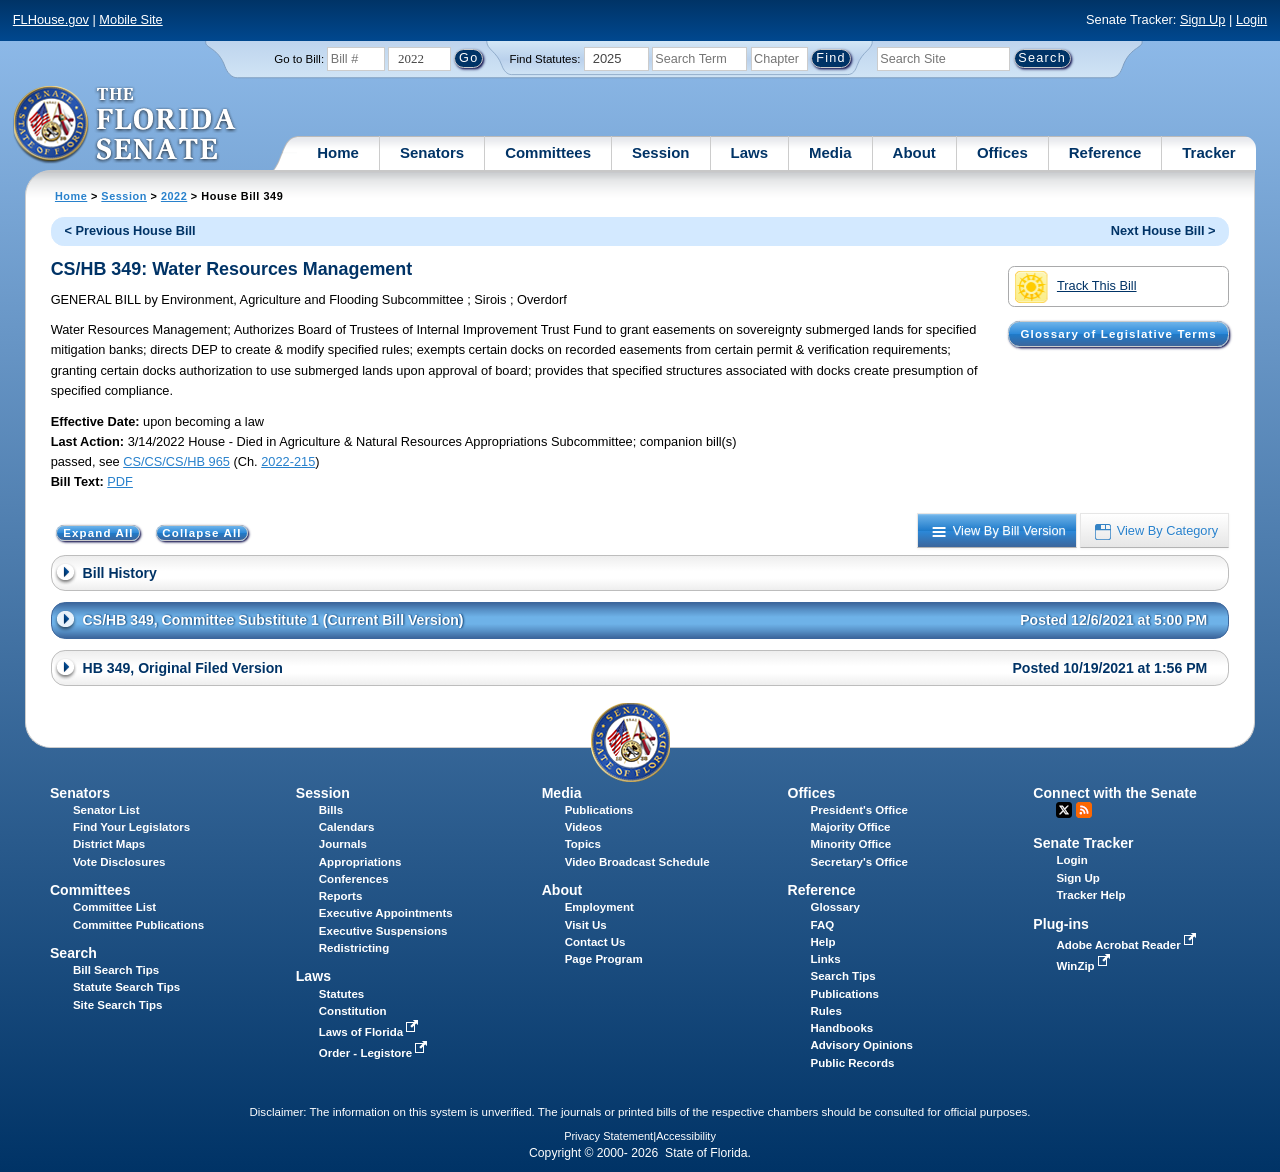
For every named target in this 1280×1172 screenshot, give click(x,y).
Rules (826, 1011)
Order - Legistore (375, 1053)
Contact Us (595, 942)
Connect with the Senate (1114, 793)
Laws (750, 152)
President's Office (859, 810)
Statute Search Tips (126, 987)
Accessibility (686, 1136)
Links (826, 959)
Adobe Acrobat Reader (1128, 945)
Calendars (347, 827)
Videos (584, 827)
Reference (1105, 152)
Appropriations (360, 862)
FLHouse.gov (51, 19)
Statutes (341, 994)
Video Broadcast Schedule (637, 862)
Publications (599, 810)
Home (338, 152)
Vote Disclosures (119, 862)
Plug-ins (1061, 924)
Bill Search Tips (116, 970)
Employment (599, 907)
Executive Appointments (386, 913)
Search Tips (843, 976)
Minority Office (851, 844)
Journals (343, 844)
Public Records (853, 1063)
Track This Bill (1075, 287)
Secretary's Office (859, 862)
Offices (1002, 152)
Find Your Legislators (131, 827)
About (914, 152)
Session (661, 152)
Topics (583, 844)
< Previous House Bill (129, 230)
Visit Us (586, 925)
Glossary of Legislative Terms (1118, 334)
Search (73, 953)
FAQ (823, 925)
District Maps (109, 844)
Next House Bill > (1163, 230)
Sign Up (1203, 19)
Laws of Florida (371, 1032)
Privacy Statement (608, 1136)
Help (823, 942)
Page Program (604, 959)
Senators (432, 152)
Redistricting (354, 948)
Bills (331, 810)
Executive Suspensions (383, 931)
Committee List (114, 907)
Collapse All (201, 533)
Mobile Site (130, 19)
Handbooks (842, 1028)
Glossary (835, 907)
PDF (120, 481)
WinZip (1084, 966)
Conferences (354, 879)
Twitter (1064, 810)
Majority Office (851, 827)
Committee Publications (138, 925)
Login (1251, 19)
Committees (548, 152)
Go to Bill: (299, 59)
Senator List (106, 810)
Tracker (1208, 152)
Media (830, 152)
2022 (174, 196)
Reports (341, 896)
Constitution (353, 1011)
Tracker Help (1090, 895)
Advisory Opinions (862, 1045)
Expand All (98, 533)
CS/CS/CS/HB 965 (176, 461)
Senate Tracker (1083, 843)
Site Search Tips (117, 1005)
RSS (1084, 810)
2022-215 (288, 461)
